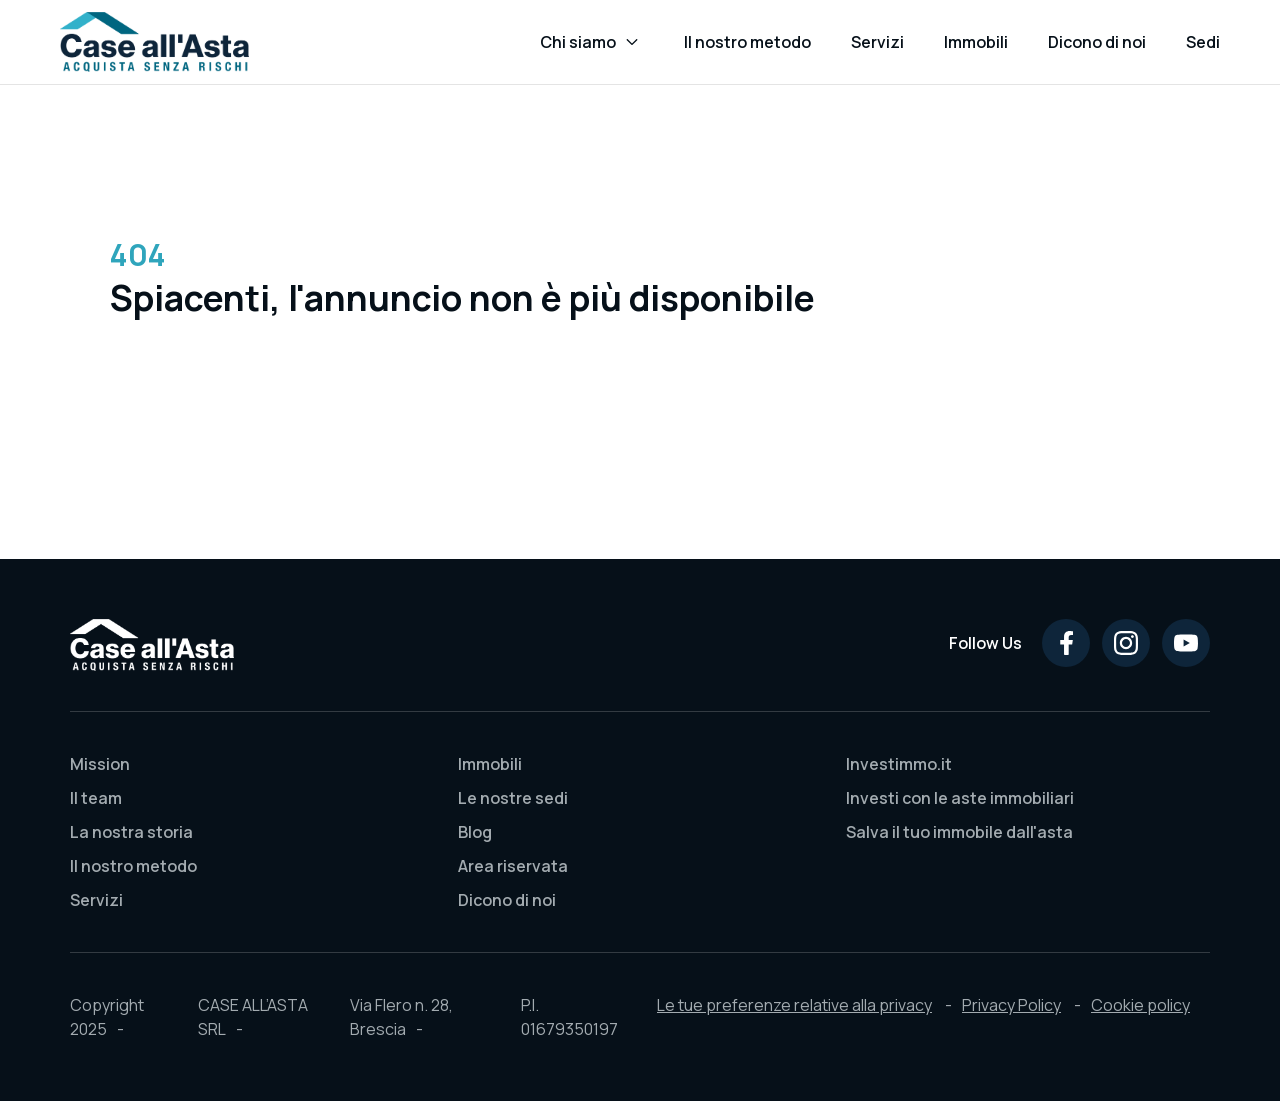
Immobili (490, 764)
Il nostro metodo (133, 866)
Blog (475, 832)
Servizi (96, 900)
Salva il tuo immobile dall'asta (959, 832)
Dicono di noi (507, 900)
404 (138, 254)
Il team (96, 798)
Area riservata (513, 866)
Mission (100, 764)
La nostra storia (131, 832)
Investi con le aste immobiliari (960, 798)
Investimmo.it (899, 764)
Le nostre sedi (513, 798)
